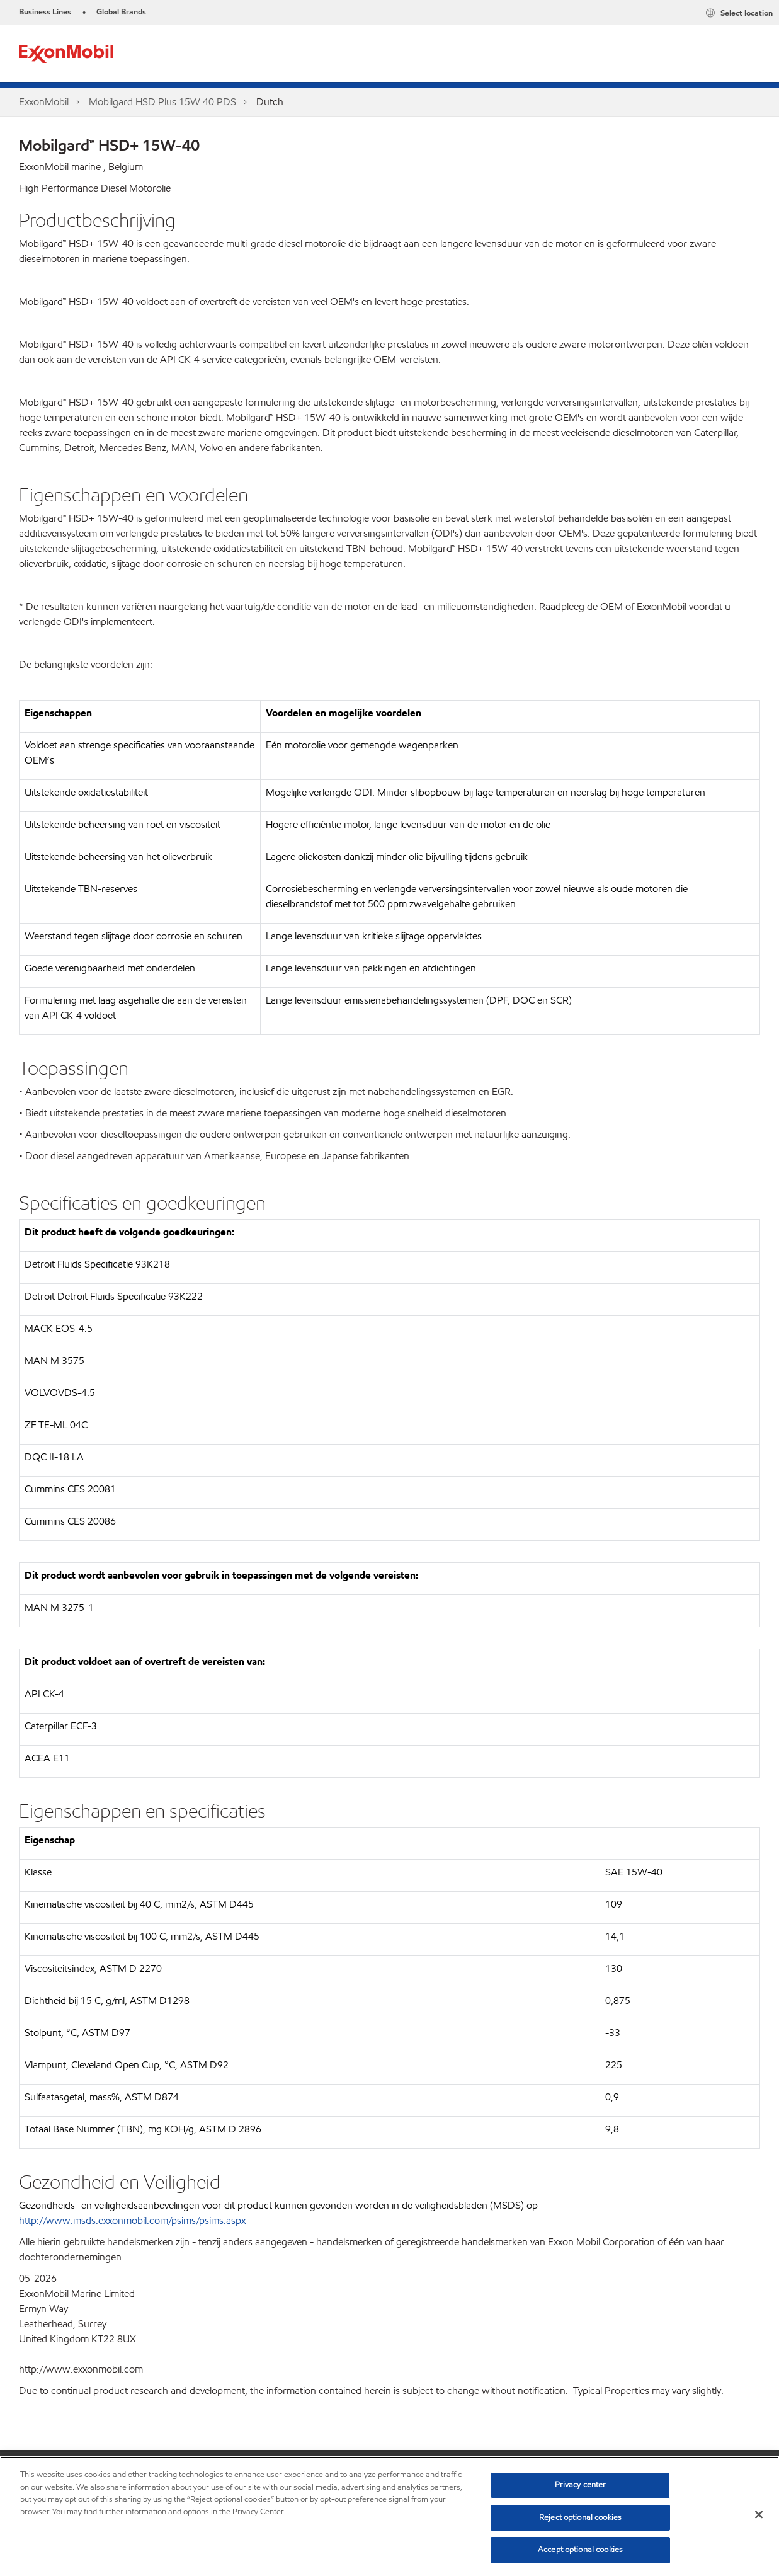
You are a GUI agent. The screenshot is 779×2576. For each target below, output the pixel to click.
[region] (389, 2516)
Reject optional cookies (580, 2517)
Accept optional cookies (580, 2549)
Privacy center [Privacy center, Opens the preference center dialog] (580, 2484)
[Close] (759, 2515)
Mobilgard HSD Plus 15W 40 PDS (162, 101)
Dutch (269, 101)
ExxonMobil (44, 101)
